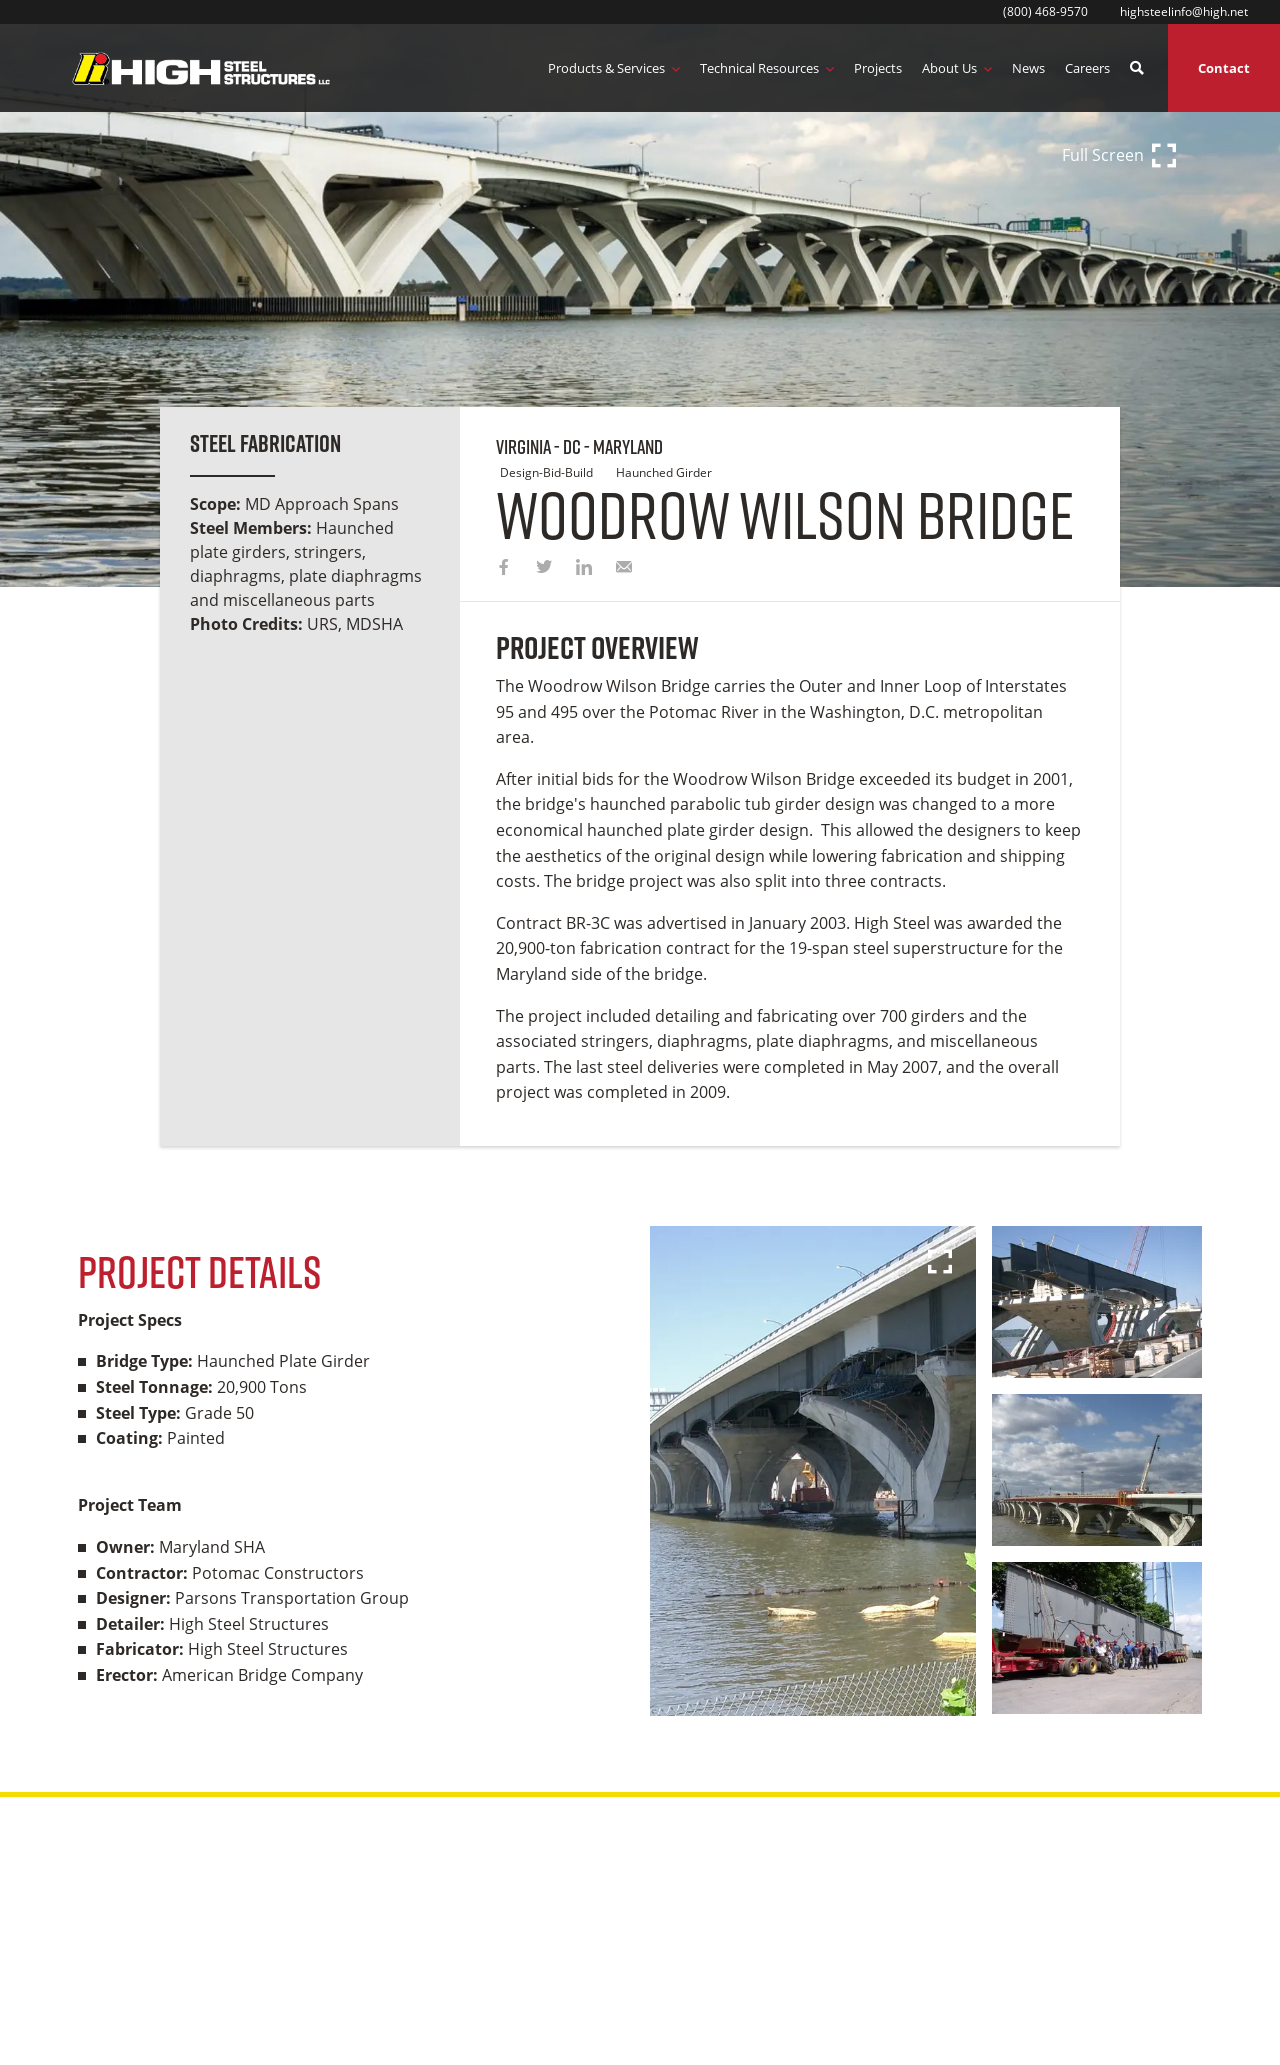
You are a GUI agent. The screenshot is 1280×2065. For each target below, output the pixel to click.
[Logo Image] (201, 68)
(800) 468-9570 (1045, 11)
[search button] (1137, 68)
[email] (624, 569)
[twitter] (544, 569)
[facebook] (504, 569)
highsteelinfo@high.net (1184, 11)
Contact (1224, 68)
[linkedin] (584, 569)
